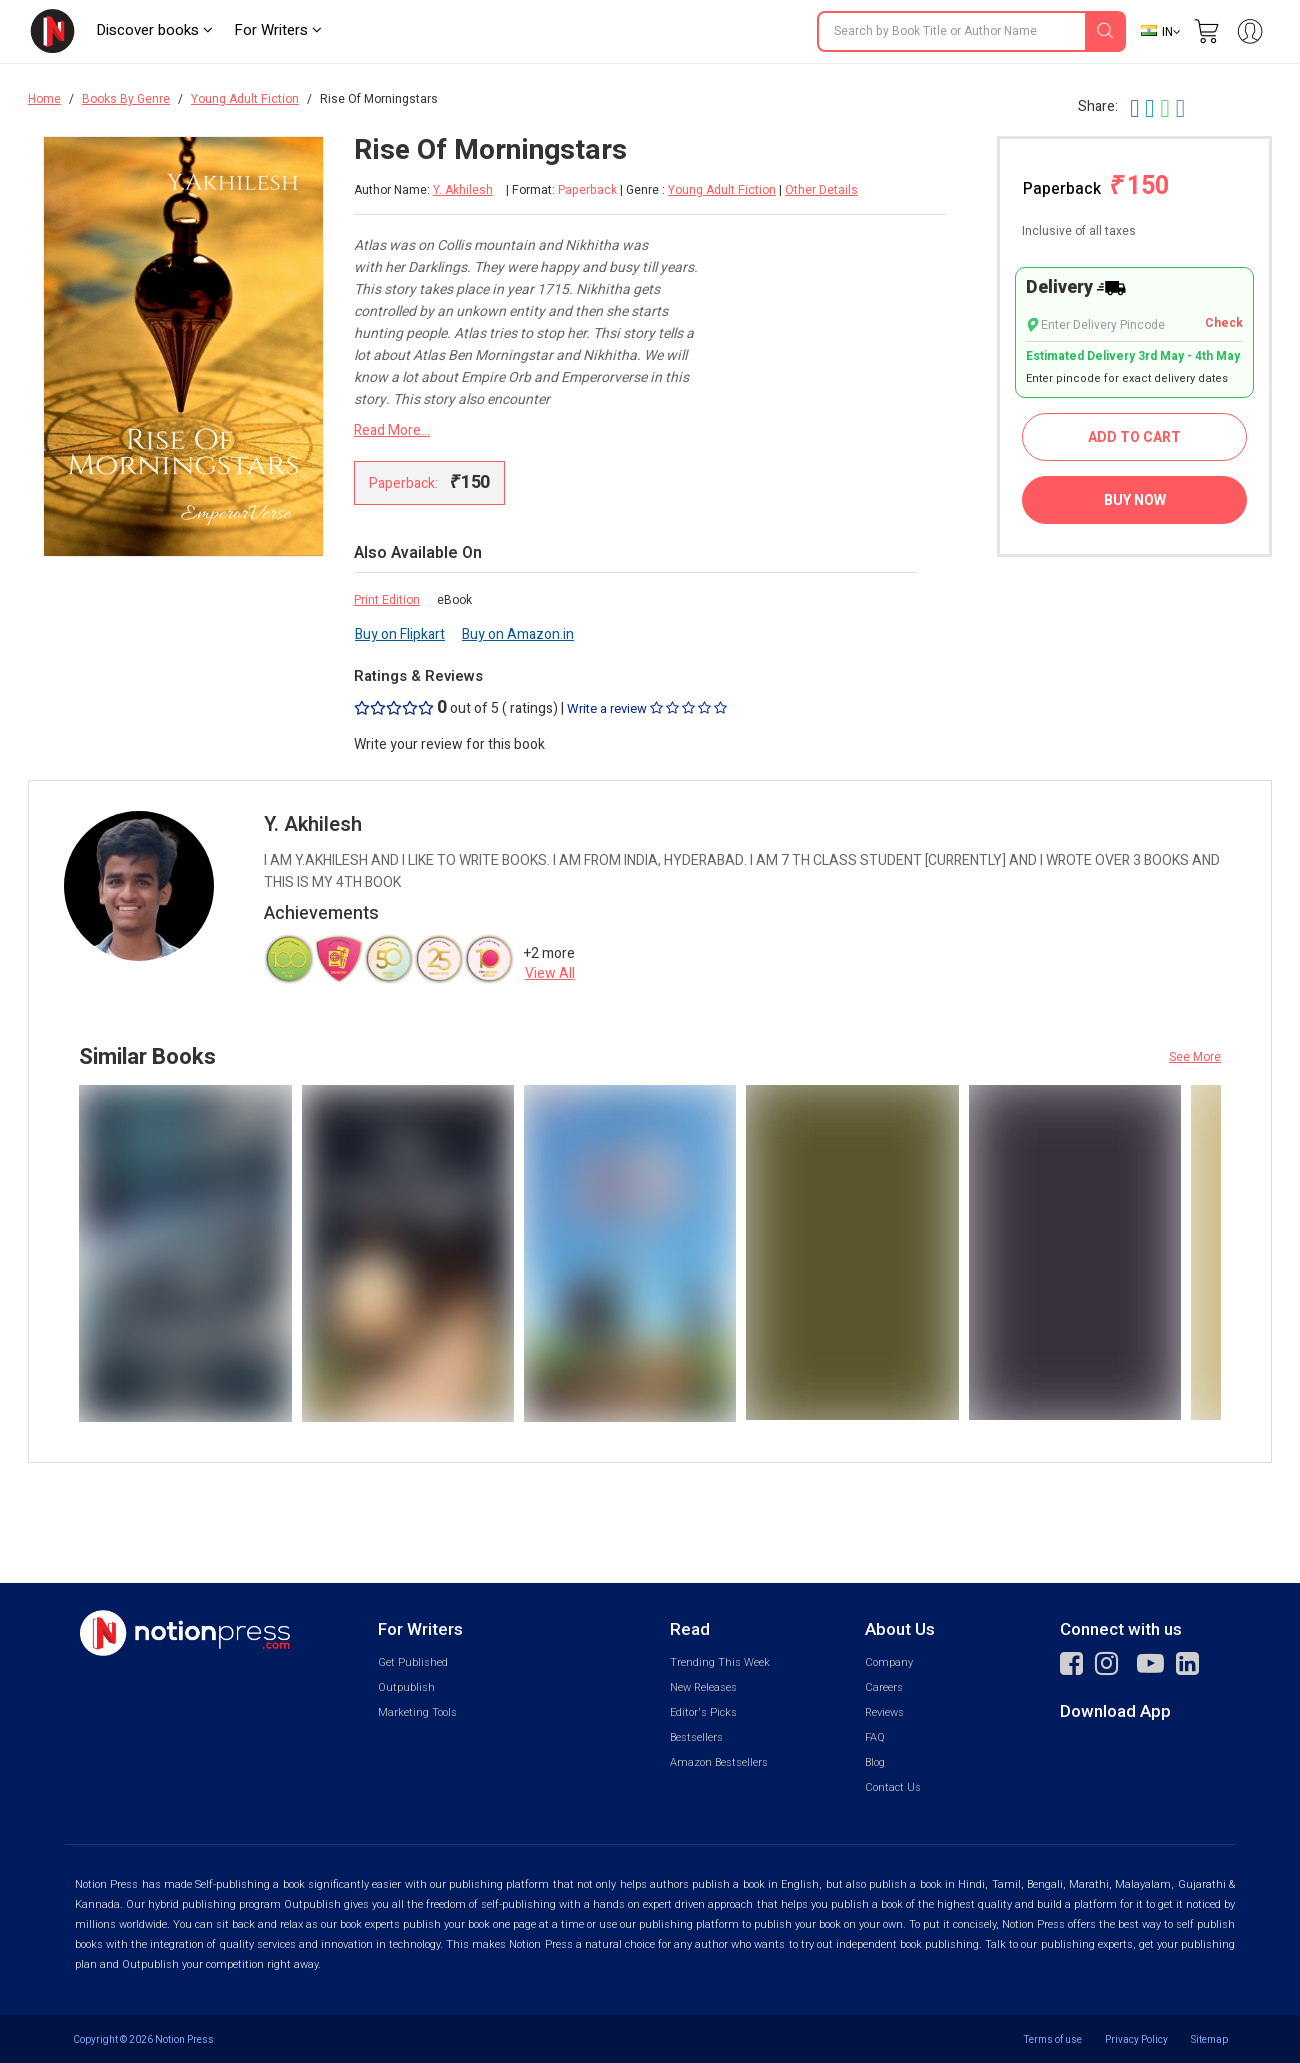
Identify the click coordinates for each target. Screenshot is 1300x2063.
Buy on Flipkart (400, 634)
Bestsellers (696, 1737)
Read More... (392, 430)
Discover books (154, 30)
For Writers (278, 30)
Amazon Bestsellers (719, 1762)
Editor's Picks (703, 1712)
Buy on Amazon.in (518, 634)
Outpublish (406, 1687)
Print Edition (387, 600)
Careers (884, 1687)
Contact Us (893, 1787)
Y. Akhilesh (463, 190)
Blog (875, 1762)
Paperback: (429, 482)
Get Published (413, 1662)
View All (550, 973)
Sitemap (1209, 2039)
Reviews (884, 1712)
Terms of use (1053, 2039)
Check (1224, 323)
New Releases (703, 1687)
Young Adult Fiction (245, 99)
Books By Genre (126, 99)
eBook (454, 600)
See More (1195, 1057)
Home (44, 99)
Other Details (821, 190)
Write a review (647, 708)
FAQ (875, 1737)
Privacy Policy (1136, 2039)
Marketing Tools (417, 1712)
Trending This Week (720, 1662)
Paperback (1096, 186)
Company (889, 1662)
